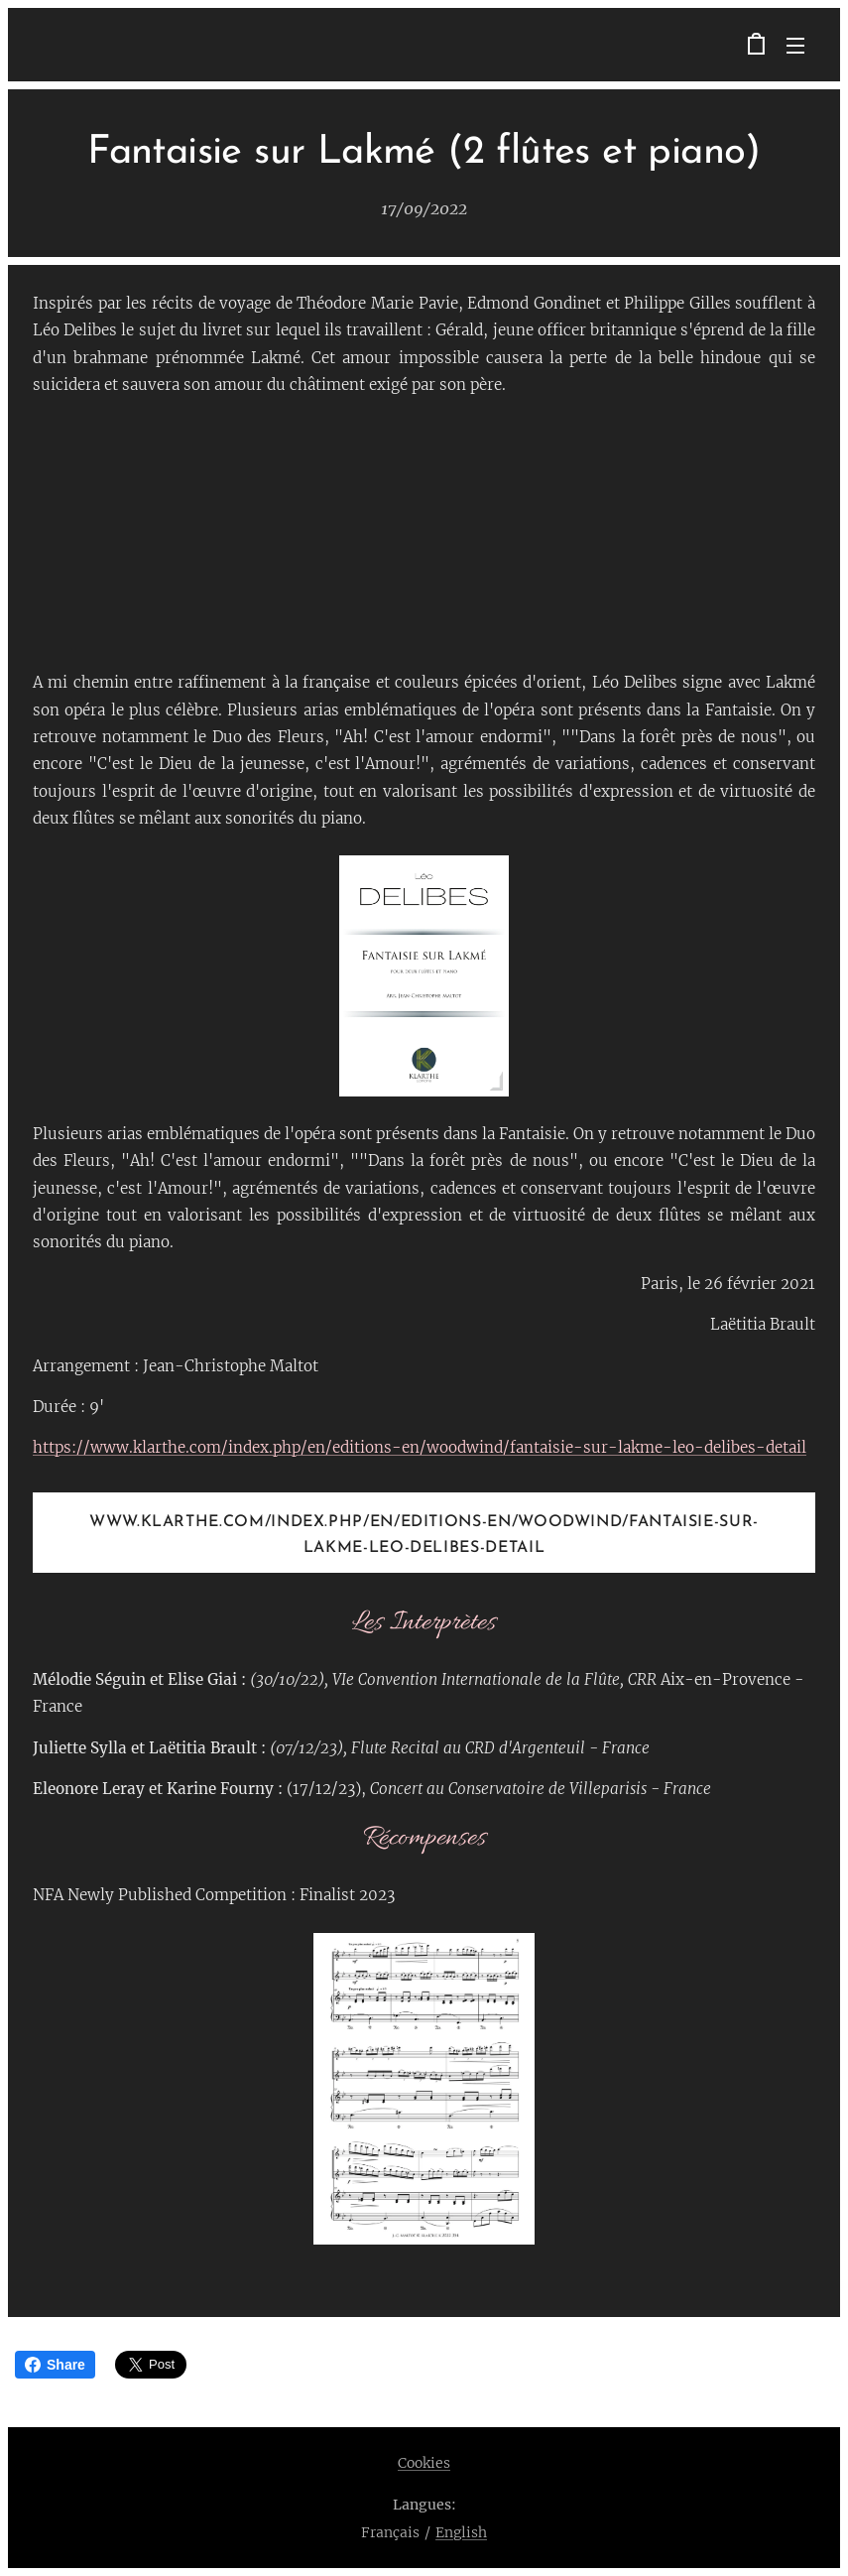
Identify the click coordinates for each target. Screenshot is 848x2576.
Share (55, 2365)
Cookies (424, 2463)
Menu (795, 46)
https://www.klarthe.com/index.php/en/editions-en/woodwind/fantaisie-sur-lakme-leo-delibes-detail (419, 1447)
